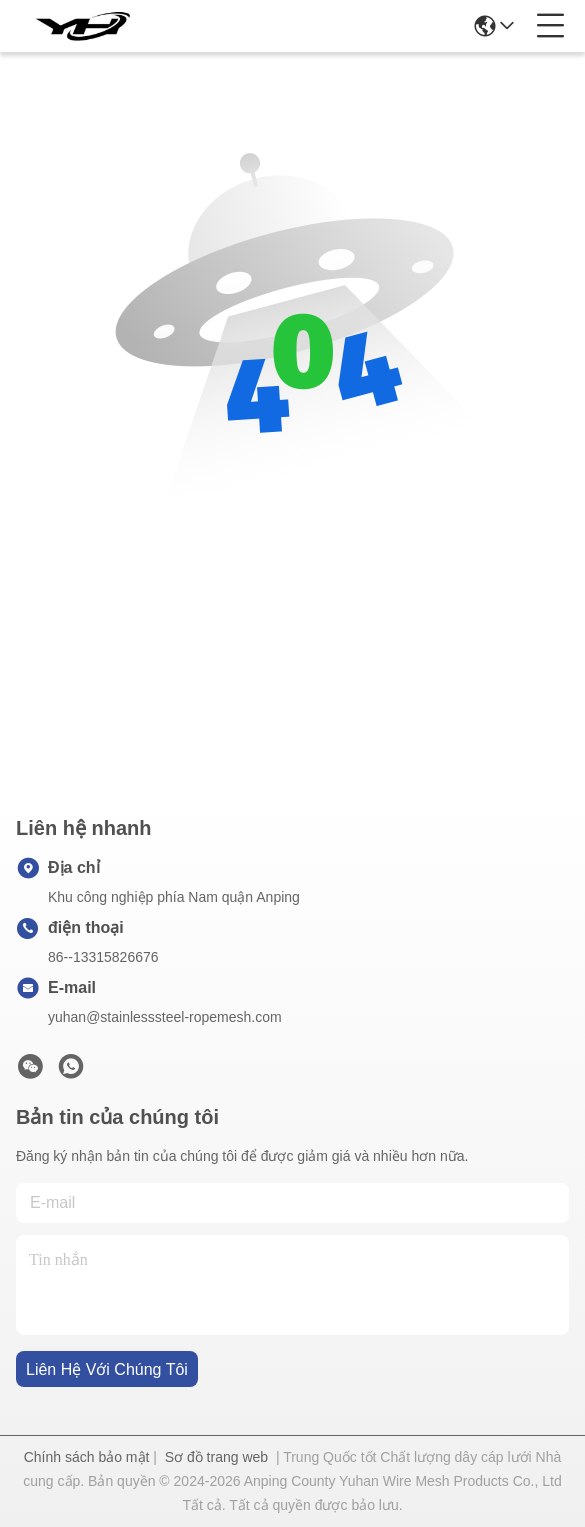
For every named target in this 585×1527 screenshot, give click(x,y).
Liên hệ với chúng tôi (107, 1369)
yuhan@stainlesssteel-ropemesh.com (165, 1017)
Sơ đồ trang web (216, 1457)
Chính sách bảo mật (87, 1457)
